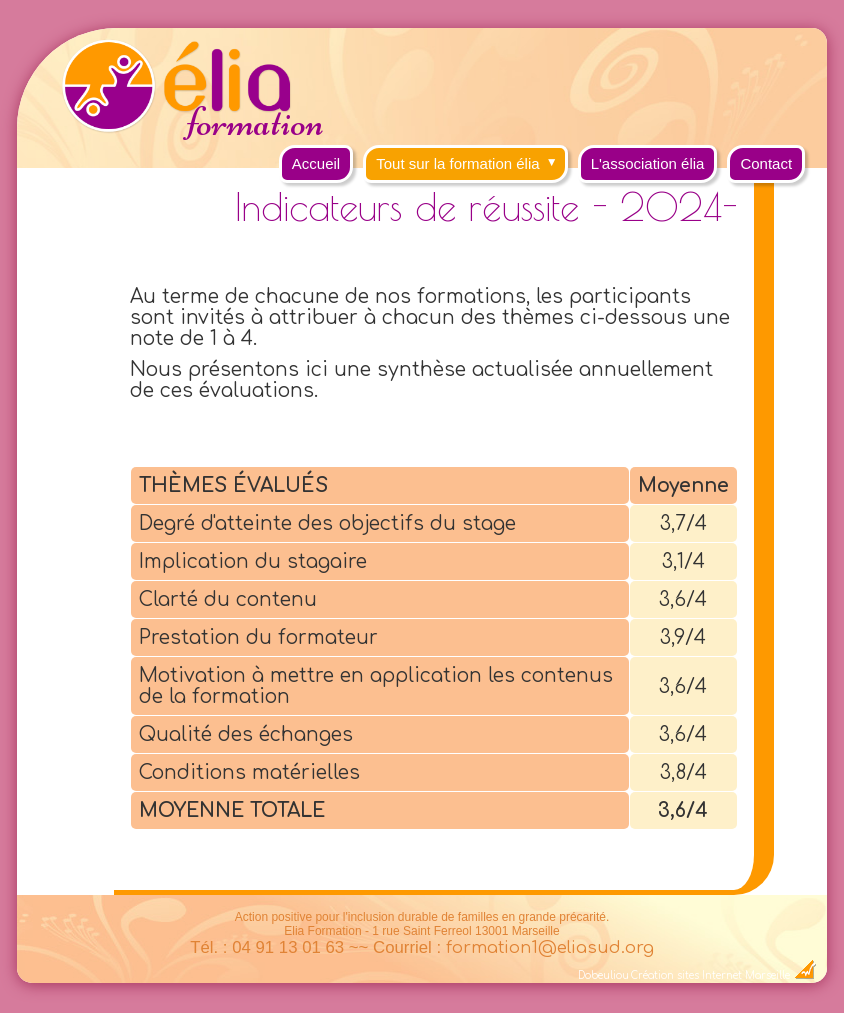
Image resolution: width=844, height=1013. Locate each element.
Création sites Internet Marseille (710, 975)
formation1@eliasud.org (550, 947)
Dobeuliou (603, 975)
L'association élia (648, 163)
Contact (766, 163)
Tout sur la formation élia (471, 158)
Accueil (316, 163)
